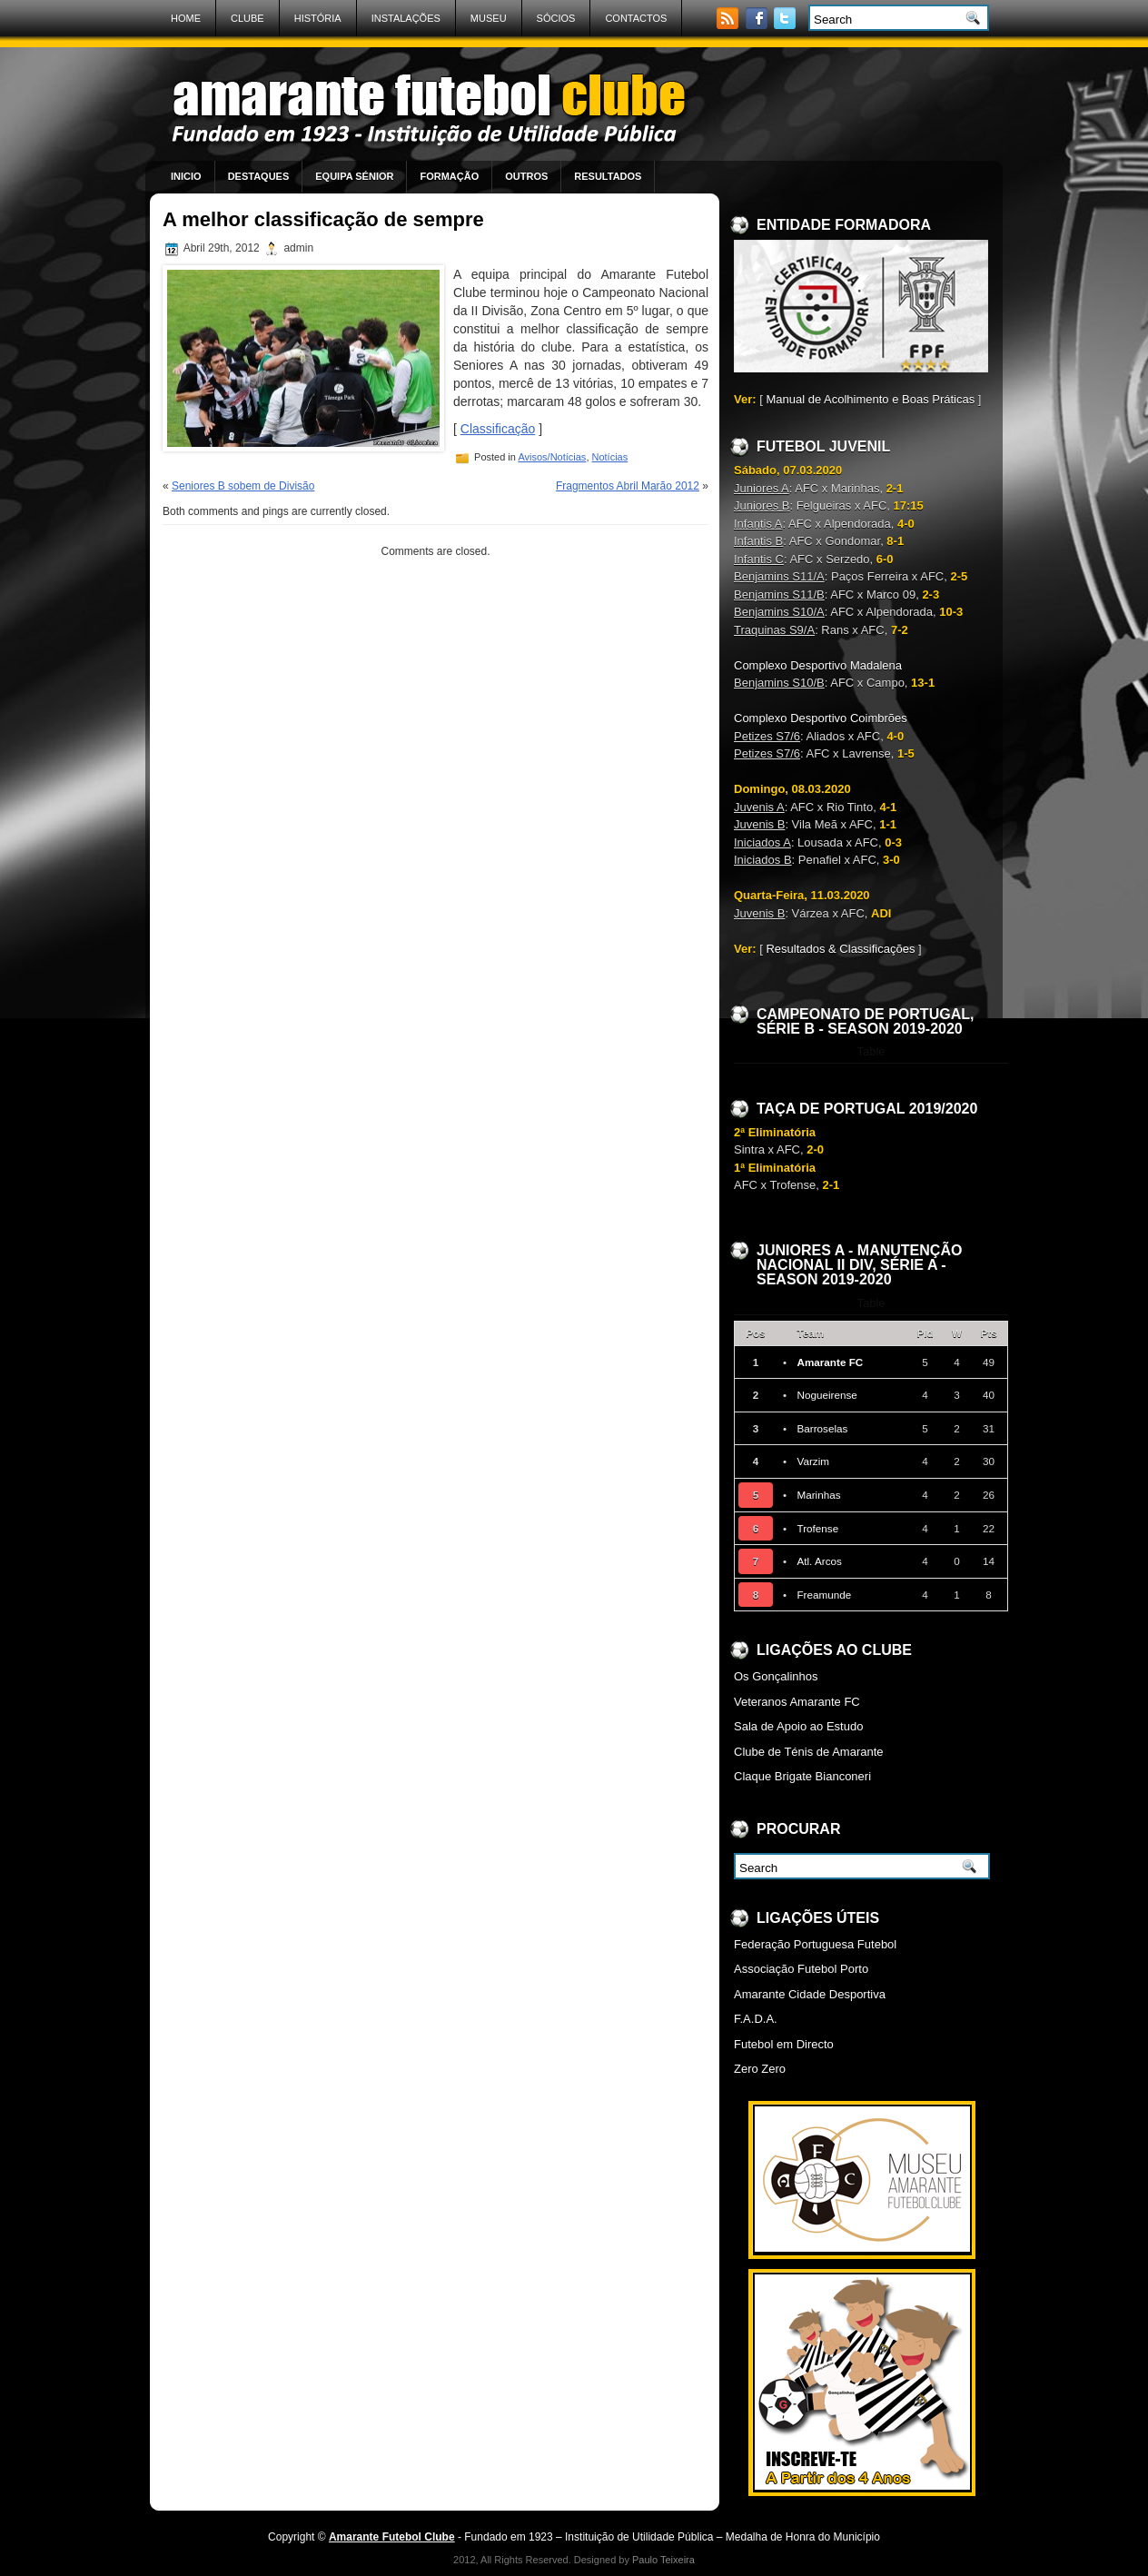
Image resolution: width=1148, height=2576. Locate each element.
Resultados (607, 176)
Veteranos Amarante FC (797, 1702)
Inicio (186, 176)
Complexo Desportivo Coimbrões (820, 718)
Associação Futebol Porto (801, 1969)
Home (186, 18)
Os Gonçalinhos (776, 1676)
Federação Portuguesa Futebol (815, 1944)
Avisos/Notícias (552, 456)
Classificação (497, 428)
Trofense (817, 1528)
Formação (449, 176)
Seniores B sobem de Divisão (243, 486)
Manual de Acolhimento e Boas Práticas (870, 399)
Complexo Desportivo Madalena (818, 665)
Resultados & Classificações (840, 949)
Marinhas (818, 1495)
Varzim (813, 1461)
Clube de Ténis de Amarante (809, 1752)
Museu (488, 18)
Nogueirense (826, 1395)
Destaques (259, 176)
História (317, 18)
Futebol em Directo (784, 2044)
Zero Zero (760, 2069)
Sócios (556, 18)
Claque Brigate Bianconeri (802, 1776)
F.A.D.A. (755, 2019)
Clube (247, 18)
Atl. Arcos (819, 1561)
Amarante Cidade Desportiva (810, 1994)
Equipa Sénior (354, 176)
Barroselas (822, 1428)
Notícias (610, 456)
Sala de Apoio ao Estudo (798, 1726)
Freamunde (824, 1594)
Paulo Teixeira (663, 2559)
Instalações (405, 18)
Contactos (636, 18)
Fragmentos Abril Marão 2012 (627, 486)
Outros (526, 176)
